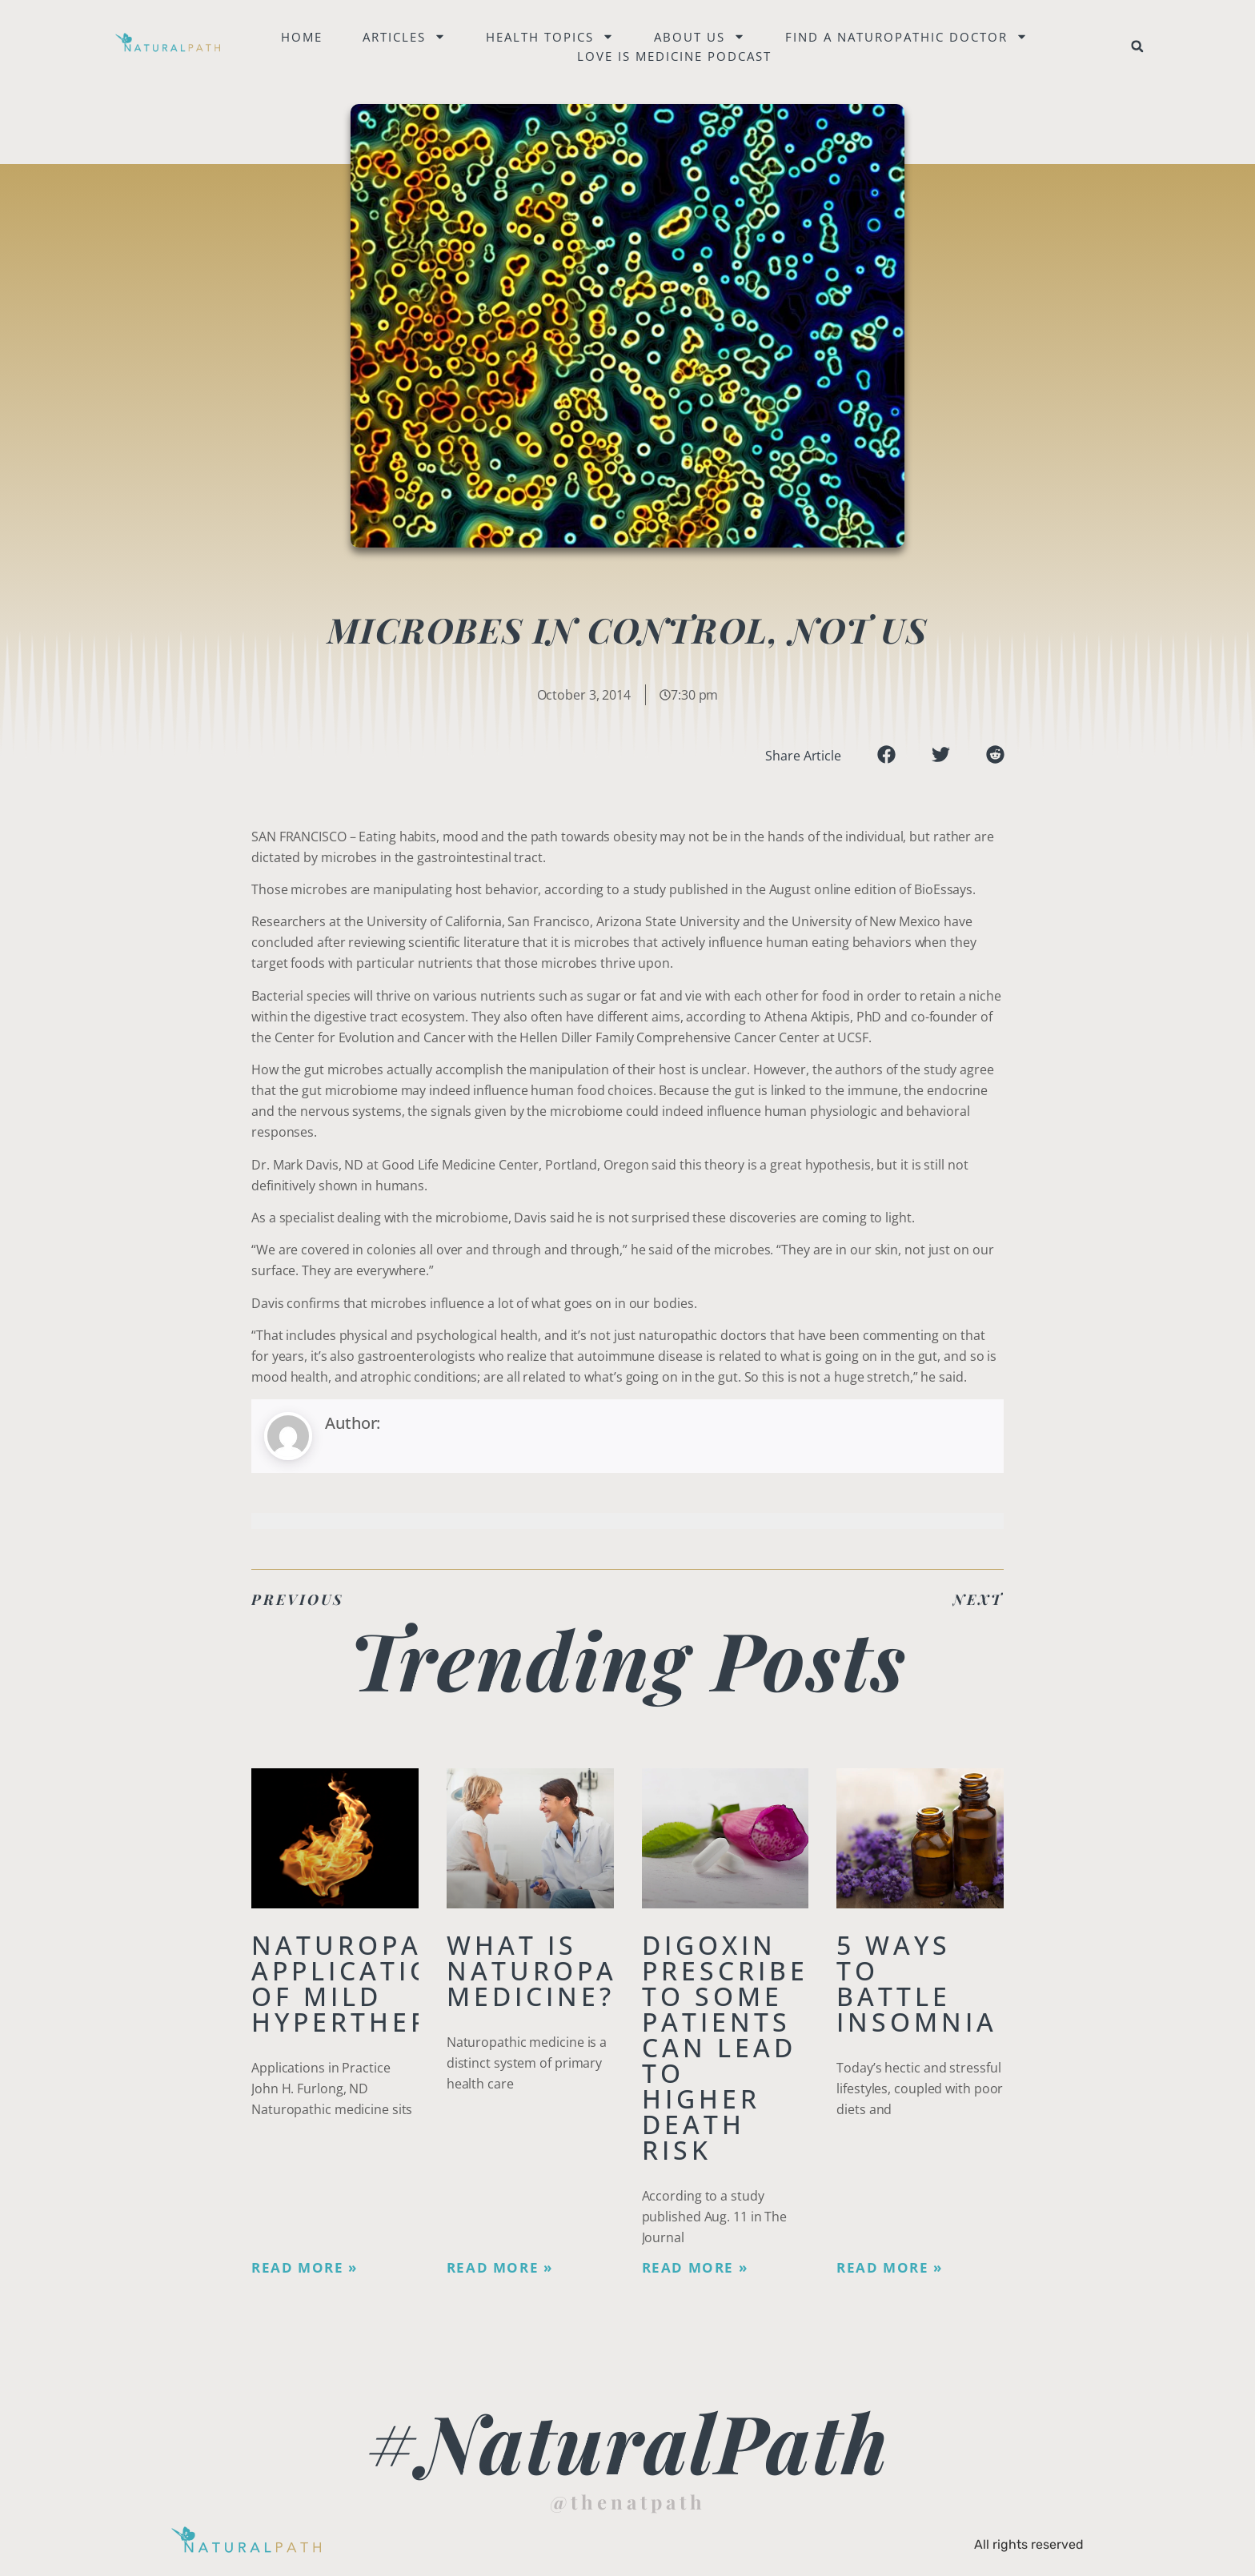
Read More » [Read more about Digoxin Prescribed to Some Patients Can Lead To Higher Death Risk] (695, 2268)
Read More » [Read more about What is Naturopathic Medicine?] (500, 2268)
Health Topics (550, 36)
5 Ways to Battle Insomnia (916, 1983)
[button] (1137, 46)
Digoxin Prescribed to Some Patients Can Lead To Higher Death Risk (736, 2047)
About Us (699, 36)
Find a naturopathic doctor (906, 36)
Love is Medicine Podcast (674, 56)
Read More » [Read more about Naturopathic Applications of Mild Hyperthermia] (304, 2268)
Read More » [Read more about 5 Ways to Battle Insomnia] (889, 2268)
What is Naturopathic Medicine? (568, 1970)
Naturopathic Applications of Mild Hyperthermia (373, 1983)
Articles (404, 36)
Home (302, 37)
